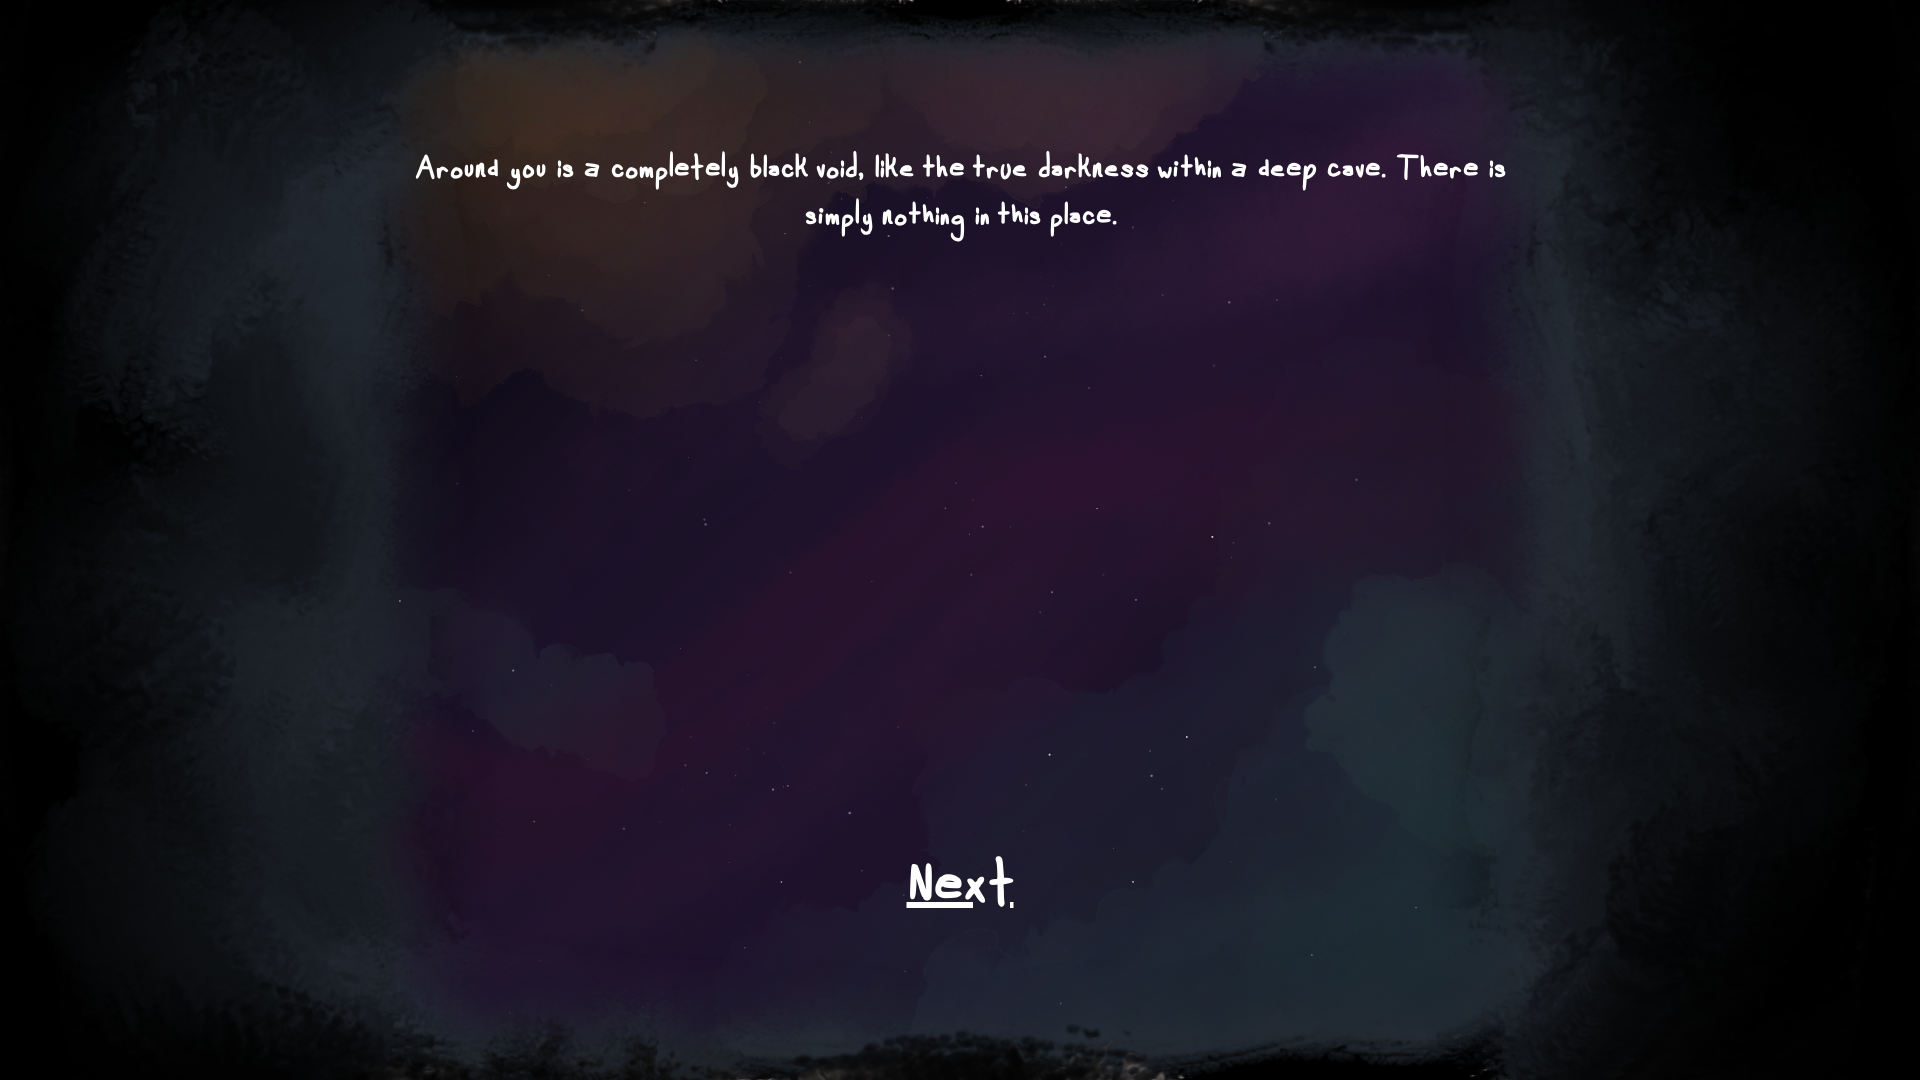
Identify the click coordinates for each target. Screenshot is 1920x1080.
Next (960, 893)
